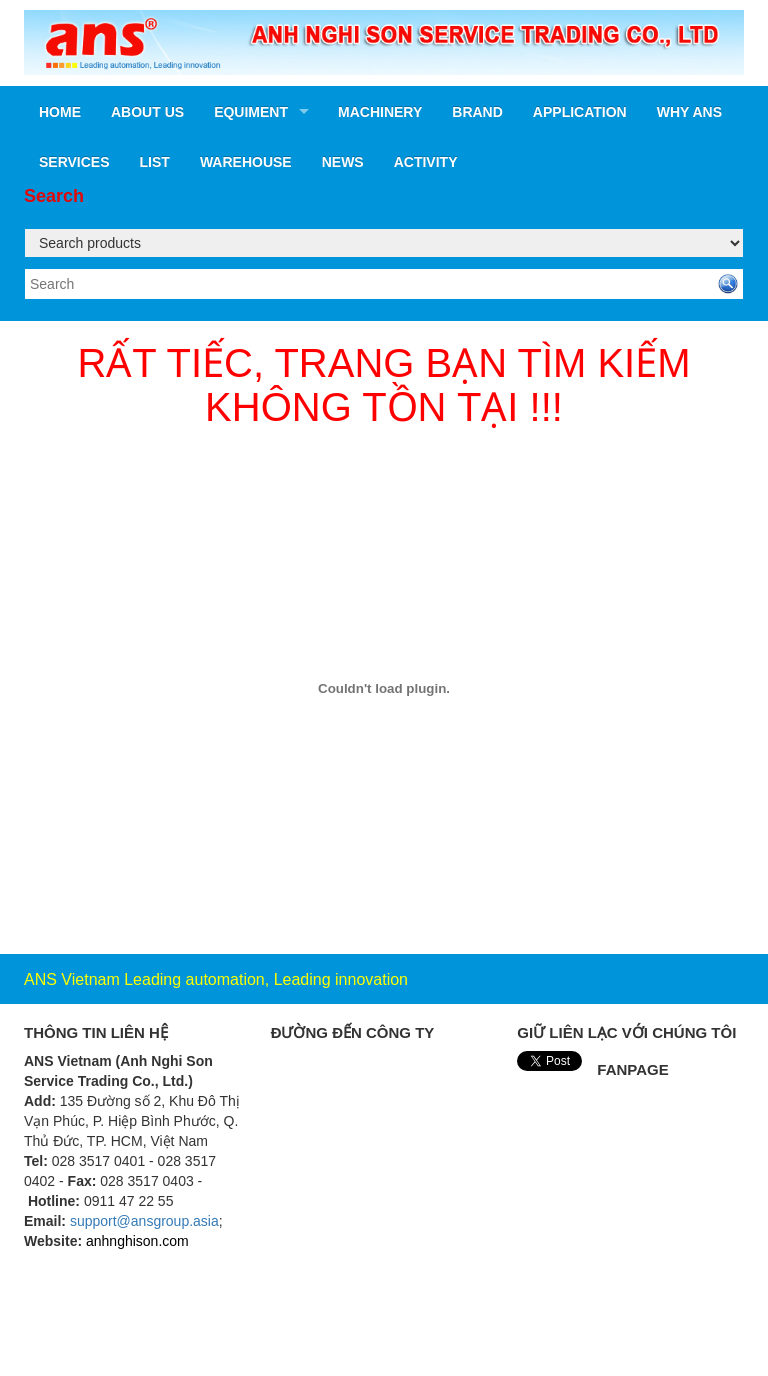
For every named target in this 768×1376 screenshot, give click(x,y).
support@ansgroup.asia (144, 1221)
